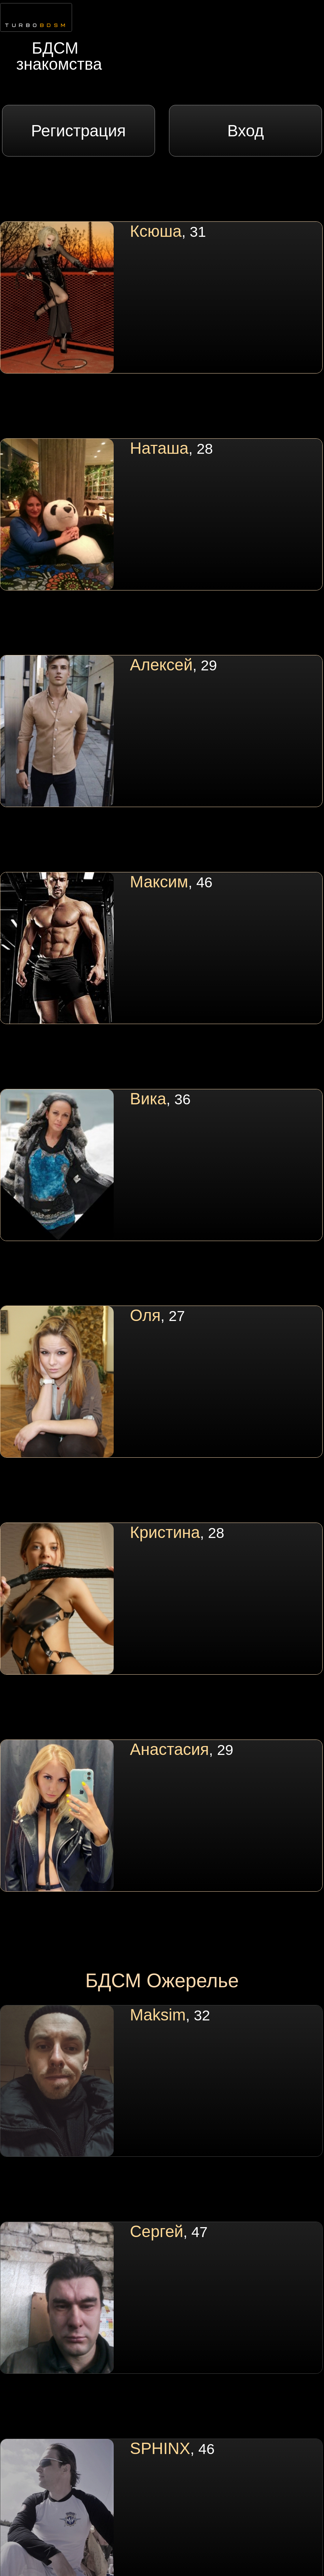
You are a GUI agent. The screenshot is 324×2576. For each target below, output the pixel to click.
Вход (245, 131)
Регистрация (78, 131)
